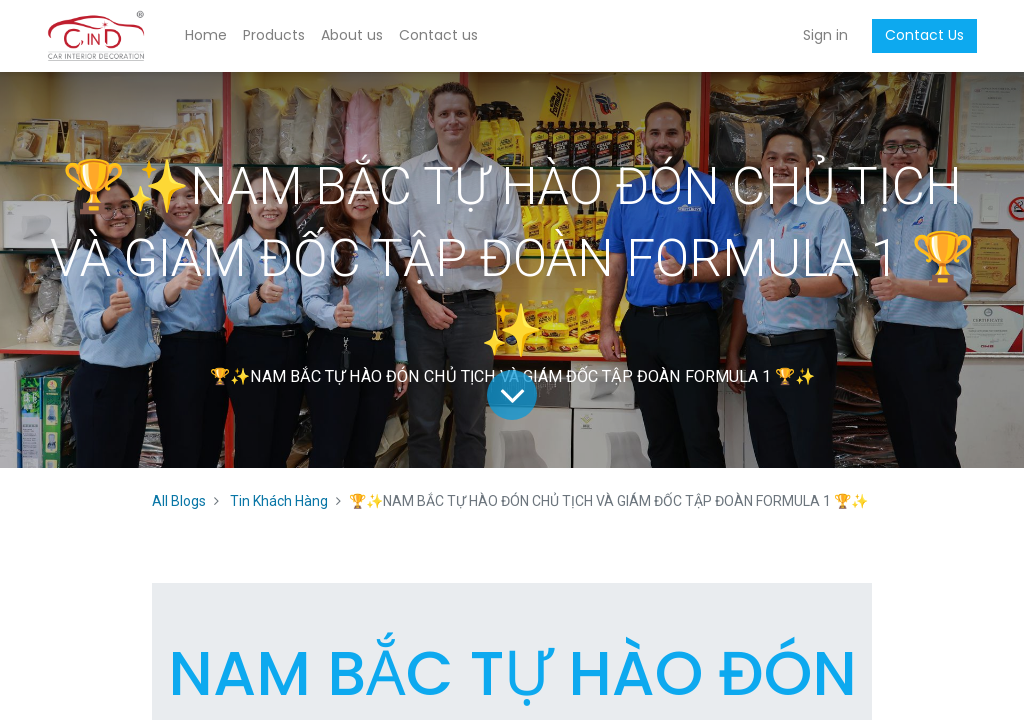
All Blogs (179, 501)
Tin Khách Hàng (279, 501)
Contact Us (924, 35)
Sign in (825, 35)
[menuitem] (206, 36)
